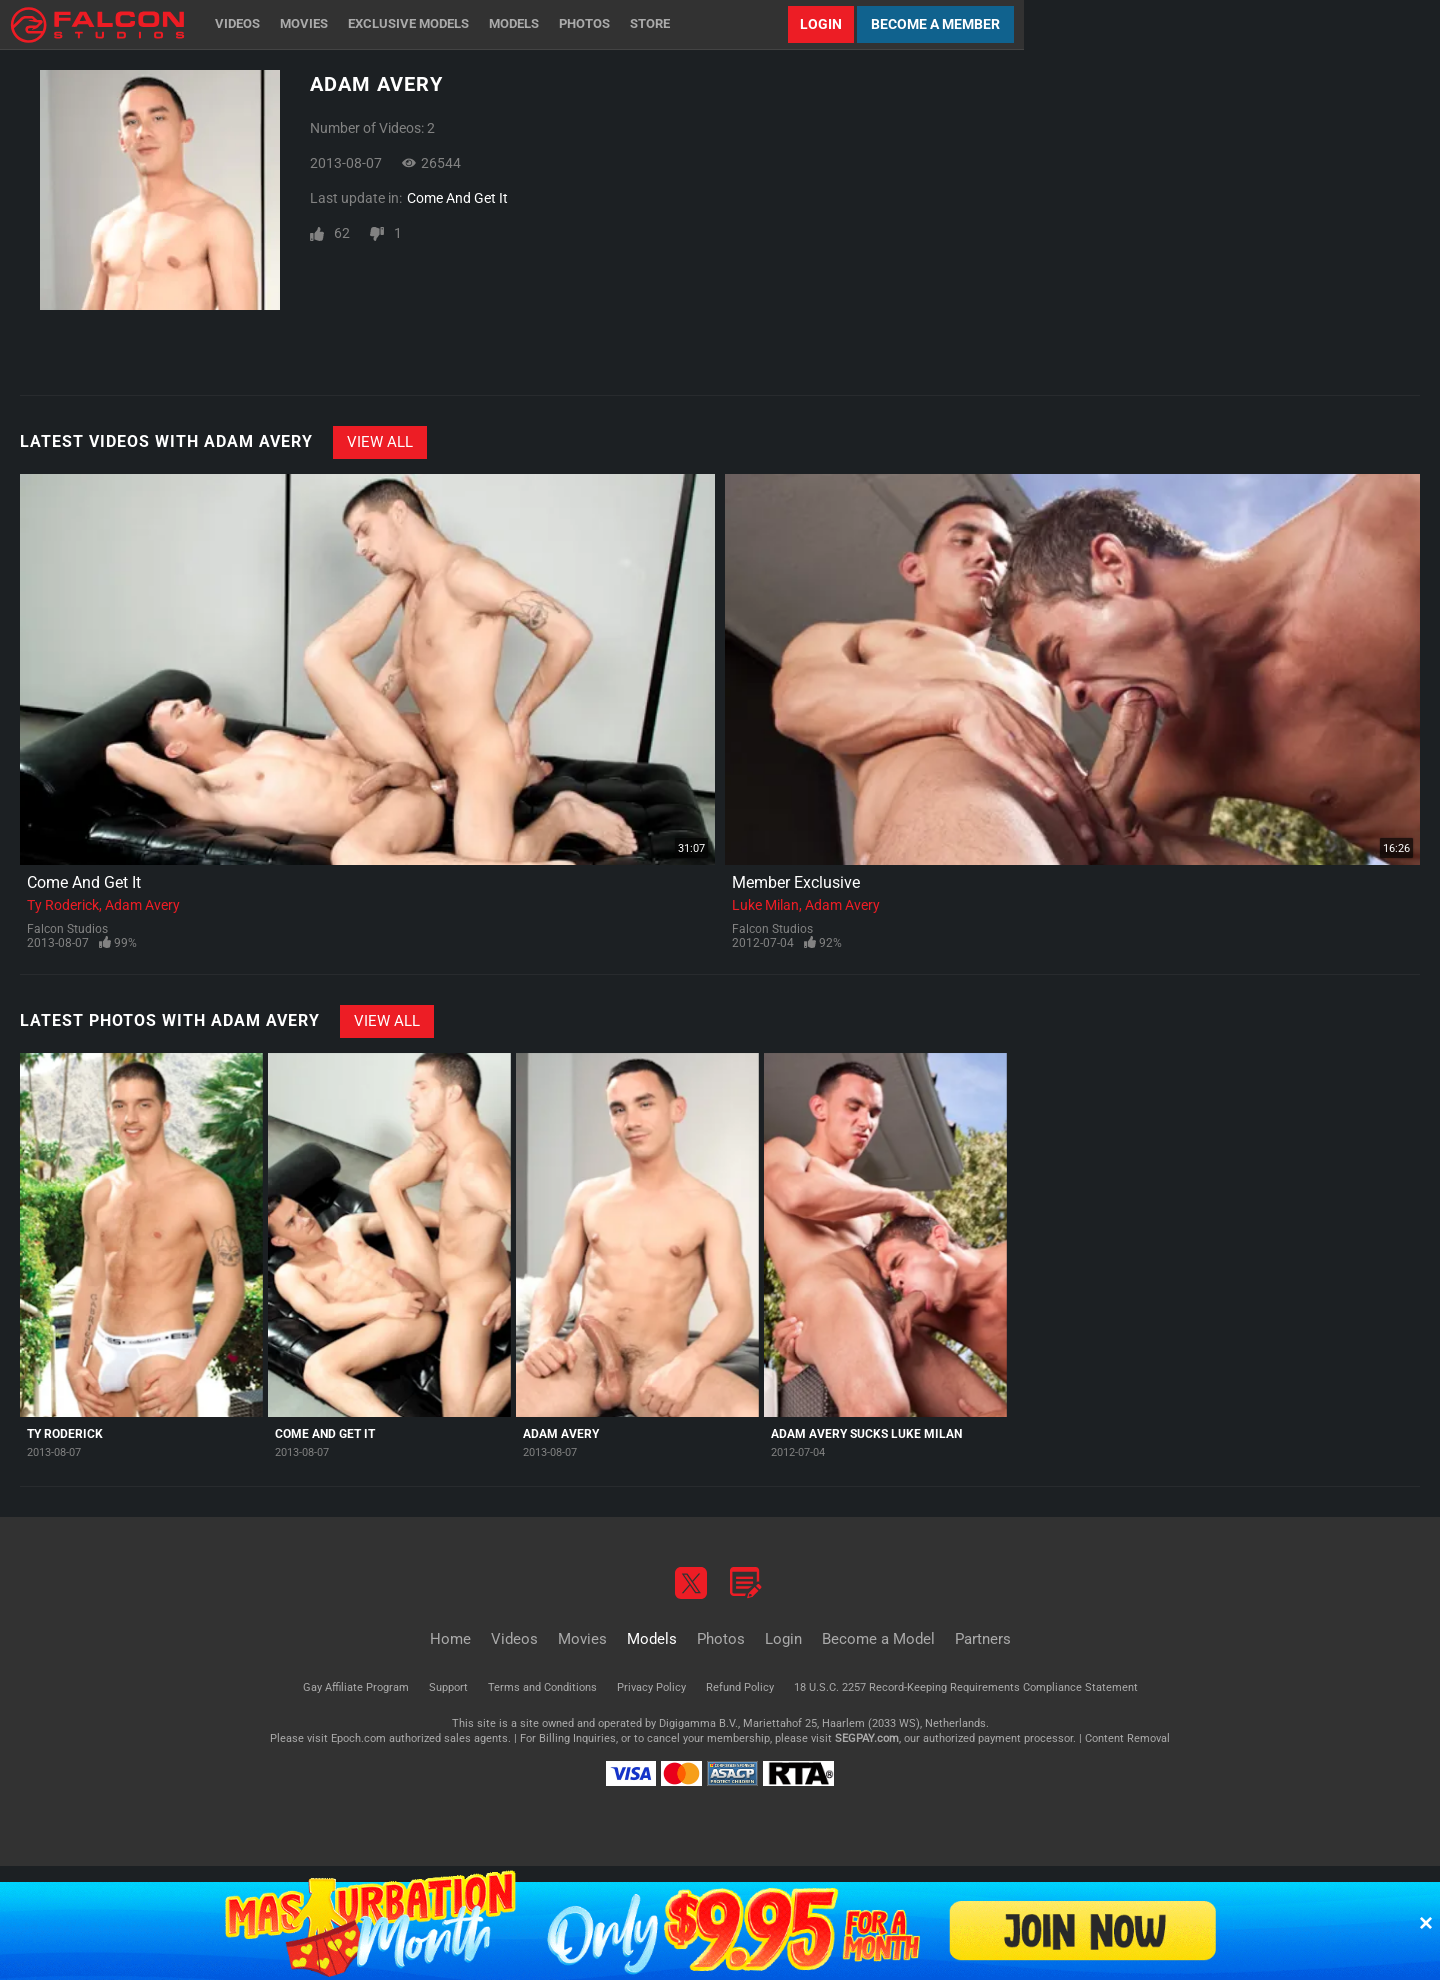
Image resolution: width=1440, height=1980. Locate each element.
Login (821, 24)
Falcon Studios (67, 929)
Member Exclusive (796, 882)
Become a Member (935, 24)
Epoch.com (358, 1738)
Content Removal (1127, 1738)
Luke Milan (765, 905)
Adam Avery (142, 905)
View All (380, 442)
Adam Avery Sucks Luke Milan (866, 1434)
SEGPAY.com (867, 1738)
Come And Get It (457, 198)
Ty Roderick (63, 905)
